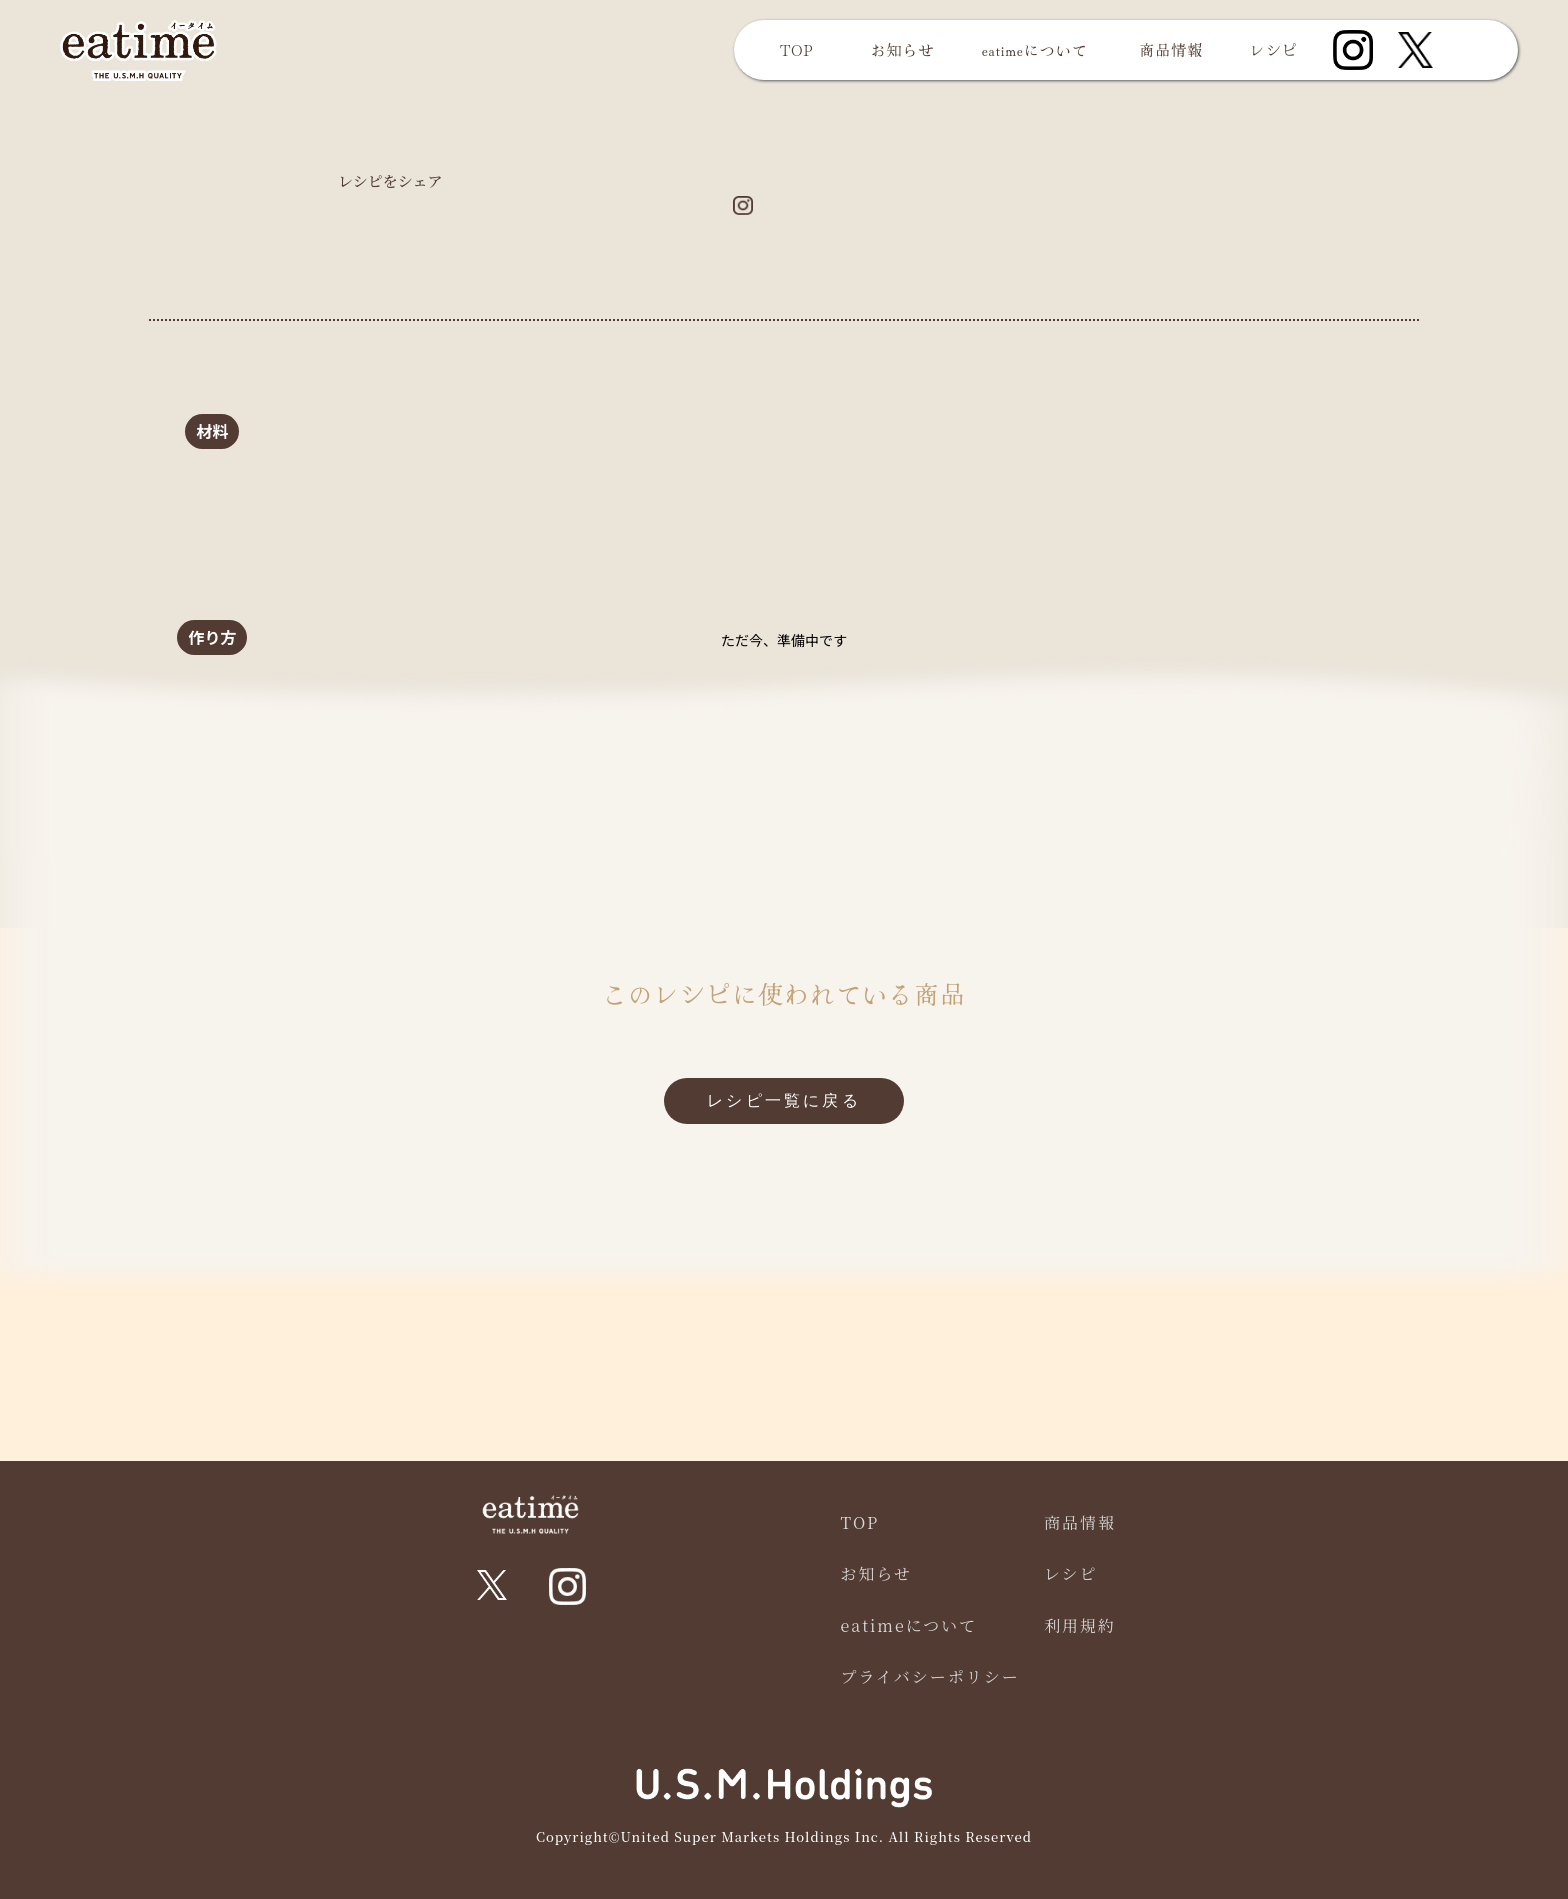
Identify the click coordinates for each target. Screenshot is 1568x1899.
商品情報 (1171, 49)
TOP (796, 49)
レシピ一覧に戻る (784, 1100)
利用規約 (1080, 1625)
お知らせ (903, 49)
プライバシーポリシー (930, 1676)
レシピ (1274, 49)
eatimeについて (1035, 49)
